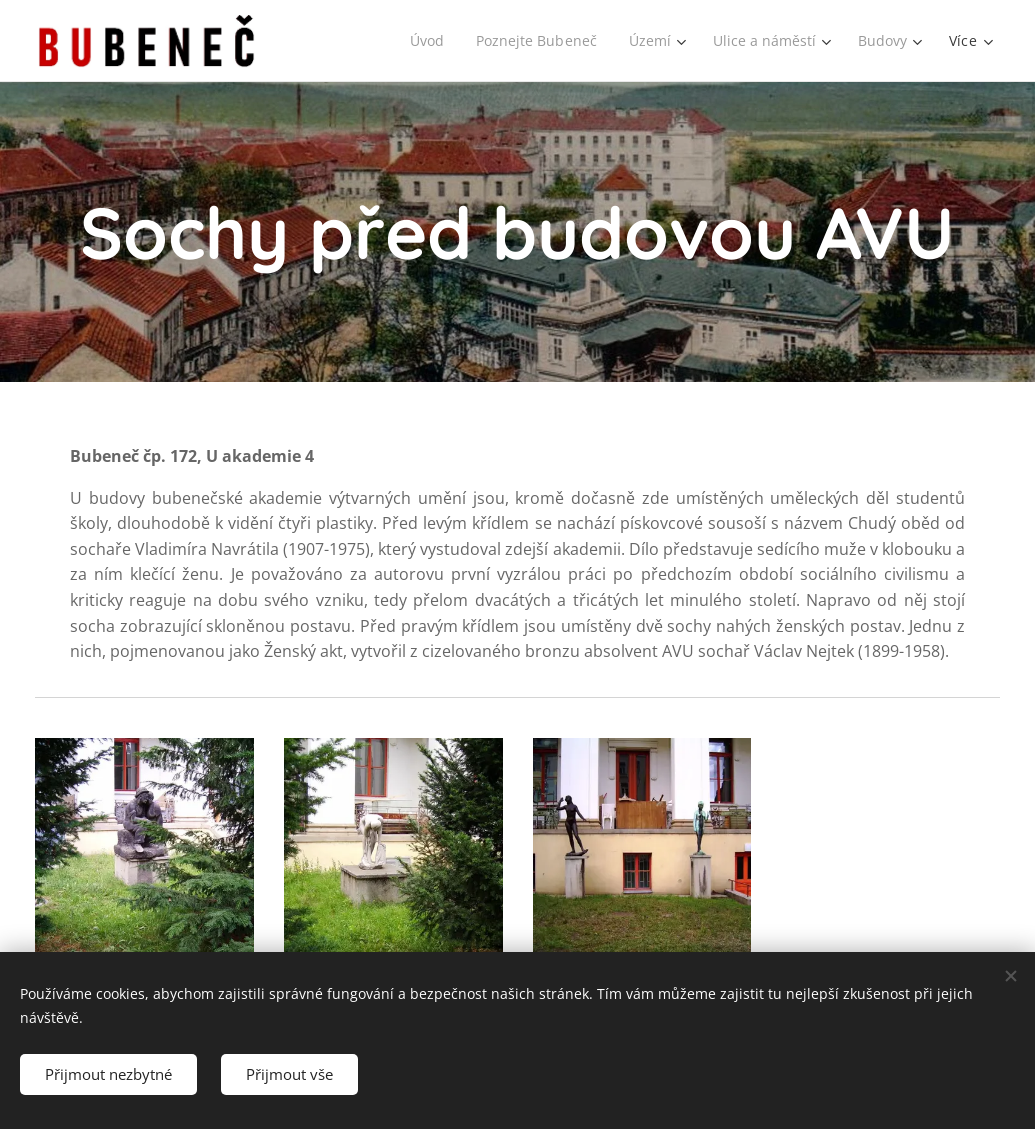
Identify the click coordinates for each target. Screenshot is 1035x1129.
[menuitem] (421, 41)
